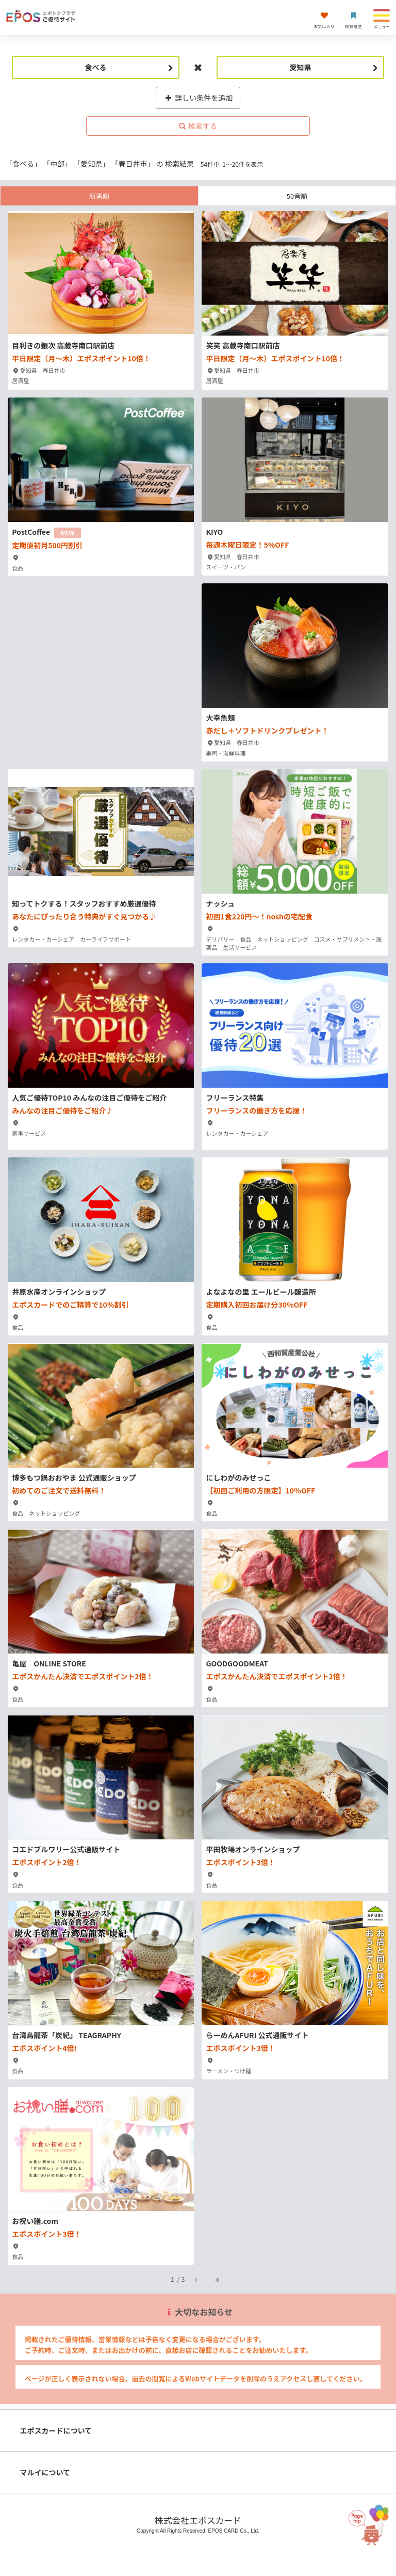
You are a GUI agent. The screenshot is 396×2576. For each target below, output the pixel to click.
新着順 (99, 196)
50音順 (297, 196)
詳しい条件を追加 (198, 97)
